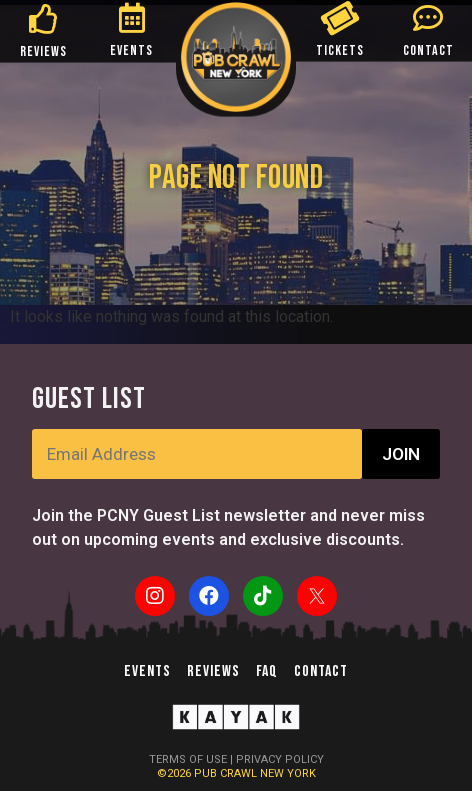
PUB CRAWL (227, 773)
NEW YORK (288, 773)
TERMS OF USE (188, 759)
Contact (321, 671)
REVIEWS (43, 51)
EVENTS (131, 50)
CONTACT (428, 50)
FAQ (267, 671)
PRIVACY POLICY (280, 759)
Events (147, 671)
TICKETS (340, 50)
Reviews (213, 671)
